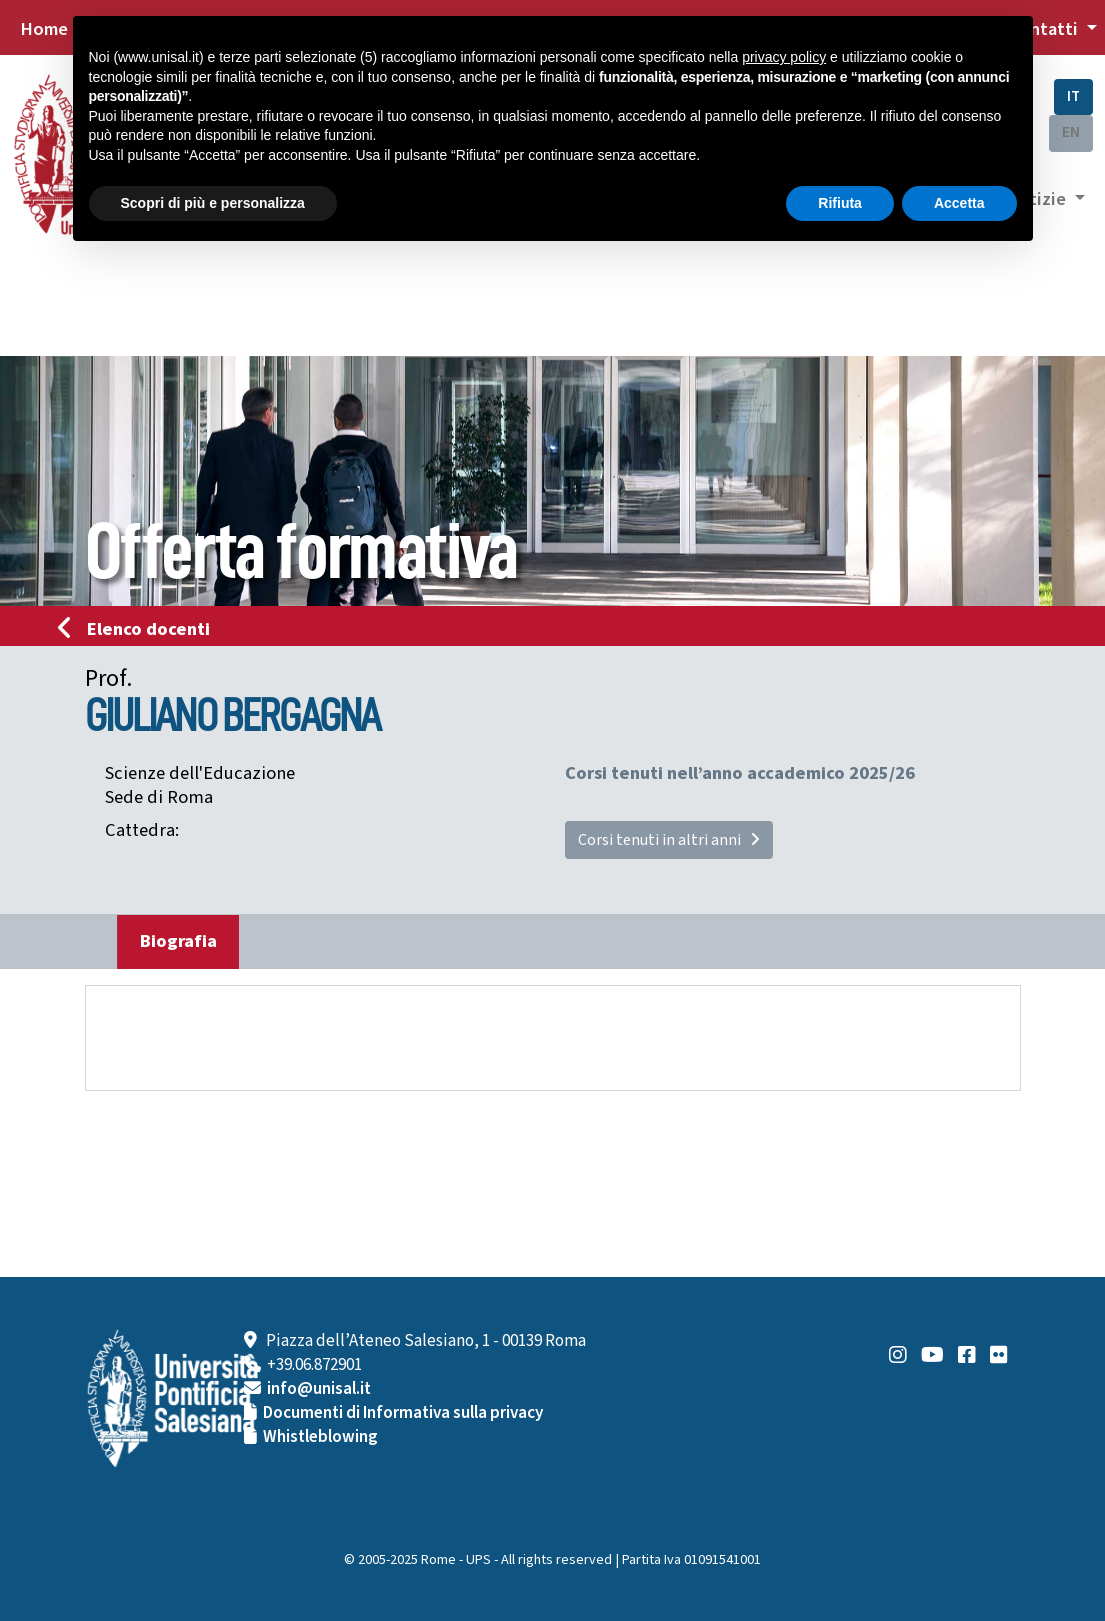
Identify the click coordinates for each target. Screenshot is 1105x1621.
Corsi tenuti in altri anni (669, 840)
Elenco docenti (140, 629)
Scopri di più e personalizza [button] (213, 203)
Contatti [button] (1045, 29)
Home (44, 29)
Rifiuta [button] (840, 203)
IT (1073, 96)
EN (1071, 132)
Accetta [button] (959, 203)
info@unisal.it (319, 1389)
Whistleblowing (320, 1437)
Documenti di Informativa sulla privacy (403, 1413)
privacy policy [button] (784, 57)
